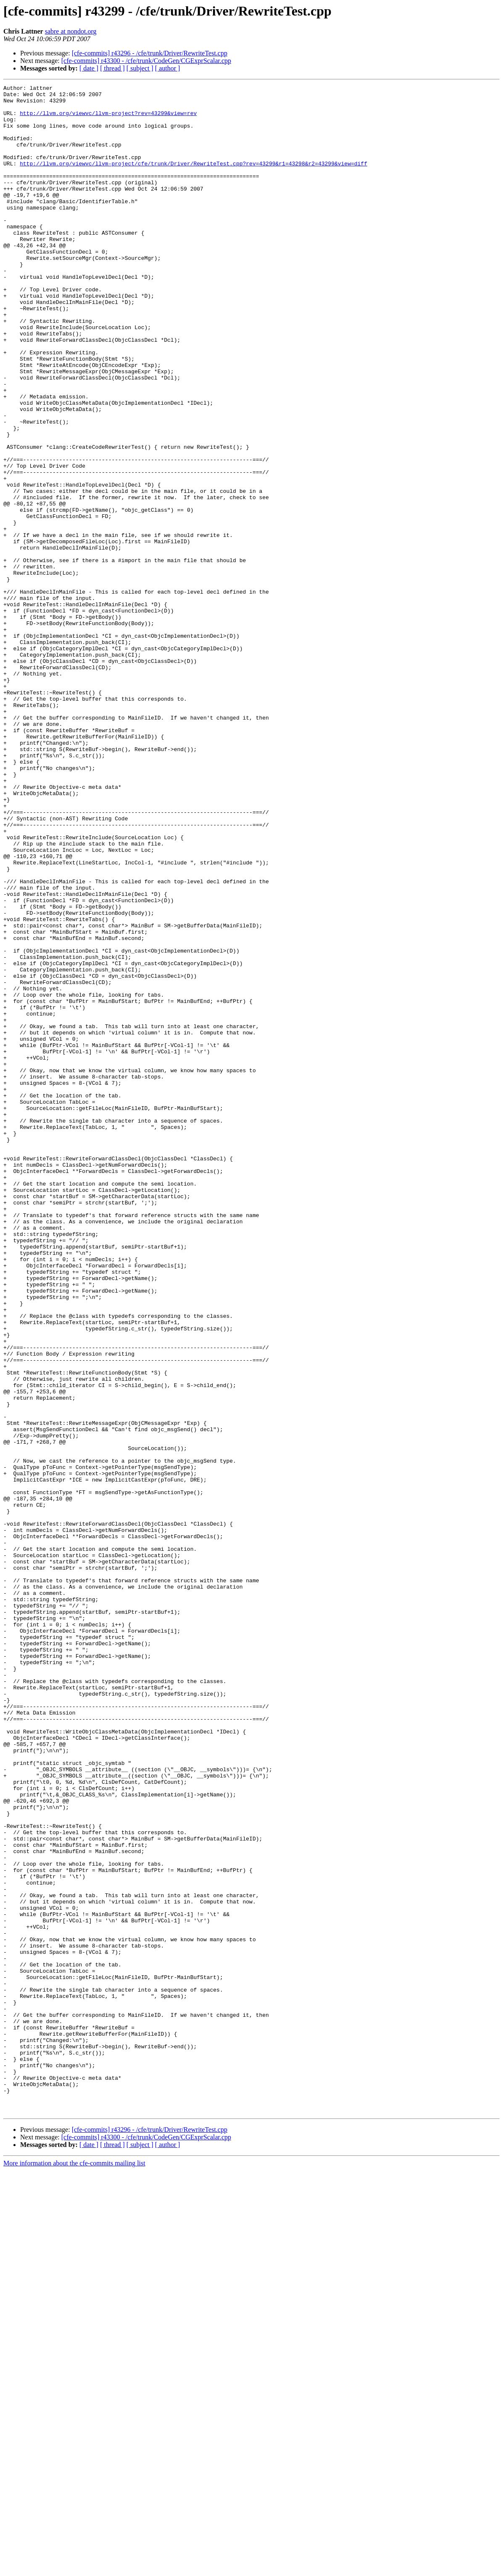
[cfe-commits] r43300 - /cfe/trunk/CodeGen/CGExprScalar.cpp (146, 60)
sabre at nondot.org (71, 31)
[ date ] (88, 68)
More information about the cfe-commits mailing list (74, 2568)
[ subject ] (139, 68)
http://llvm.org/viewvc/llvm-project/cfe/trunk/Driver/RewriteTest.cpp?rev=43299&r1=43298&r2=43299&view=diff (193, 179)
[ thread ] (112, 68)
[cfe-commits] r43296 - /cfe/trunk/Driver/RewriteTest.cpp (149, 53)
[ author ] (167, 68)
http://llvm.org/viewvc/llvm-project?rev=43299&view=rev (108, 119)
